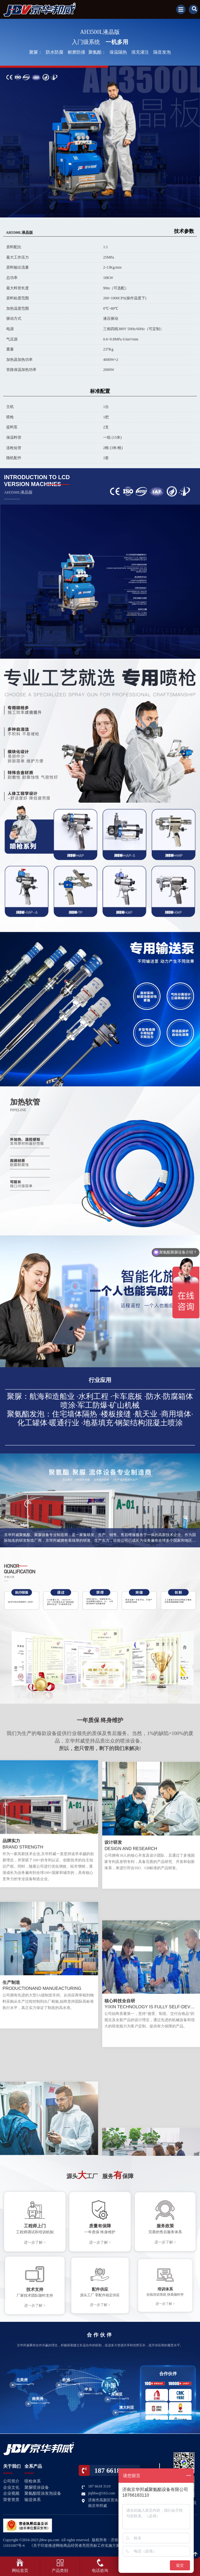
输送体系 (32, 2499)
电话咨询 (100, 2570)
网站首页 (20, 2570)
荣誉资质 (11, 2499)
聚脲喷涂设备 (36, 2487)
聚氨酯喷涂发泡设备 (42, 2493)
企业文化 (11, 2487)
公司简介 (11, 2481)
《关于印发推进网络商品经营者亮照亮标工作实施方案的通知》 (82, 2545)
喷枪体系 (32, 2481)
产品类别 (60, 2570)
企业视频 (11, 2493)
